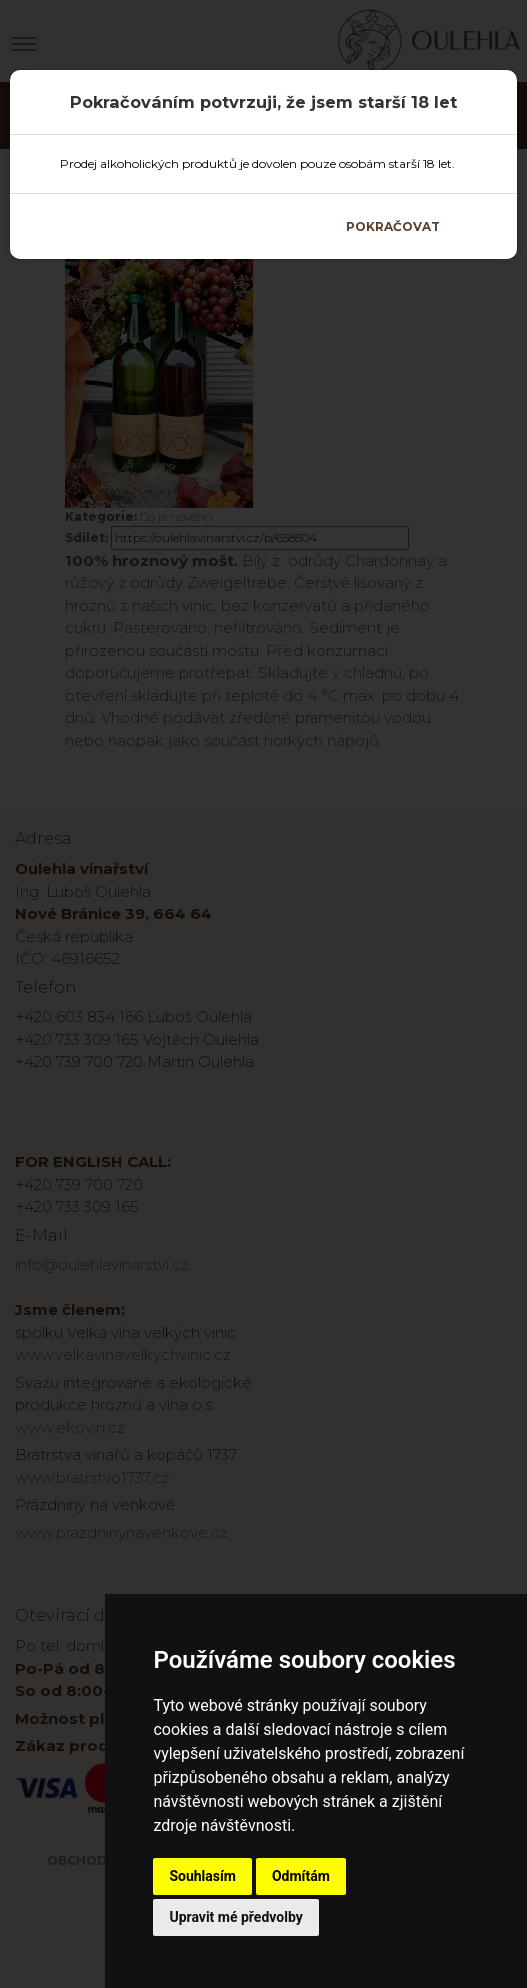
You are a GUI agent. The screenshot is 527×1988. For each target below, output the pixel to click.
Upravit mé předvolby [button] (235, 1917)
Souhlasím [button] (202, 1876)
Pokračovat (393, 226)
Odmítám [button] (301, 1876)
